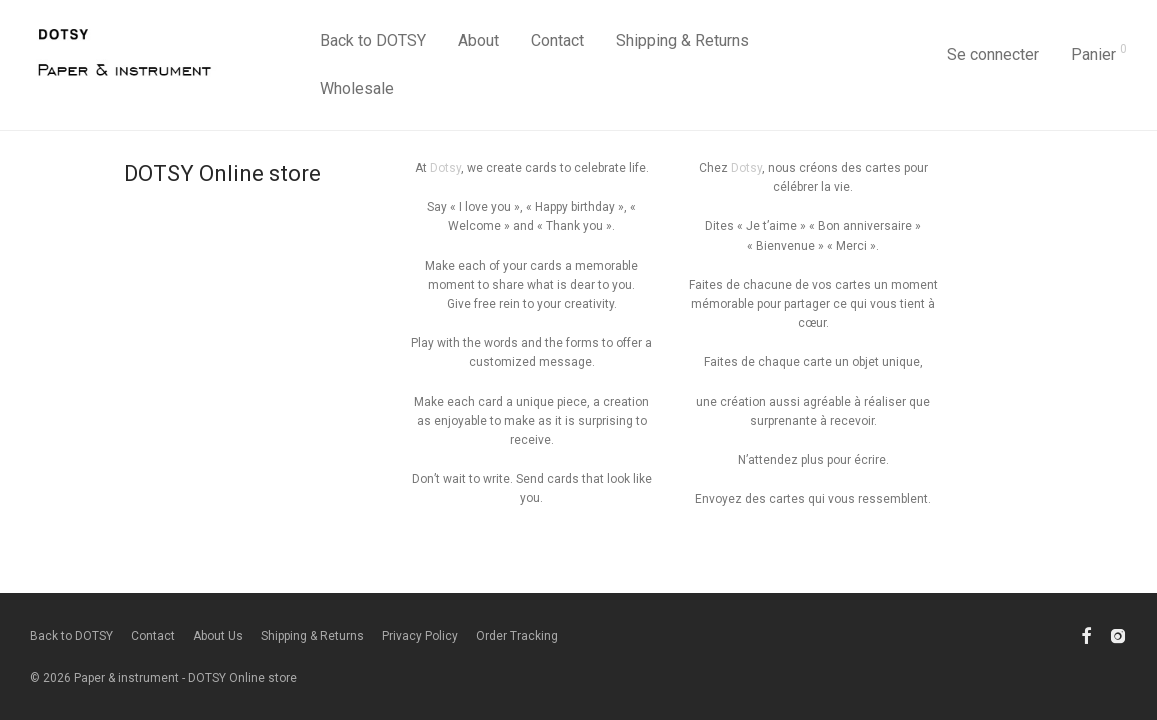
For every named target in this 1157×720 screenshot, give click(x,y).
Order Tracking (517, 636)
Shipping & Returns (682, 40)
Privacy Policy (420, 636)
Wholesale (357, 88)
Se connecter (993, 54)
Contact (557, 40)
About (478, 40)
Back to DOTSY (373, 40)
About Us (218, 636)
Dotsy (445, 168)
